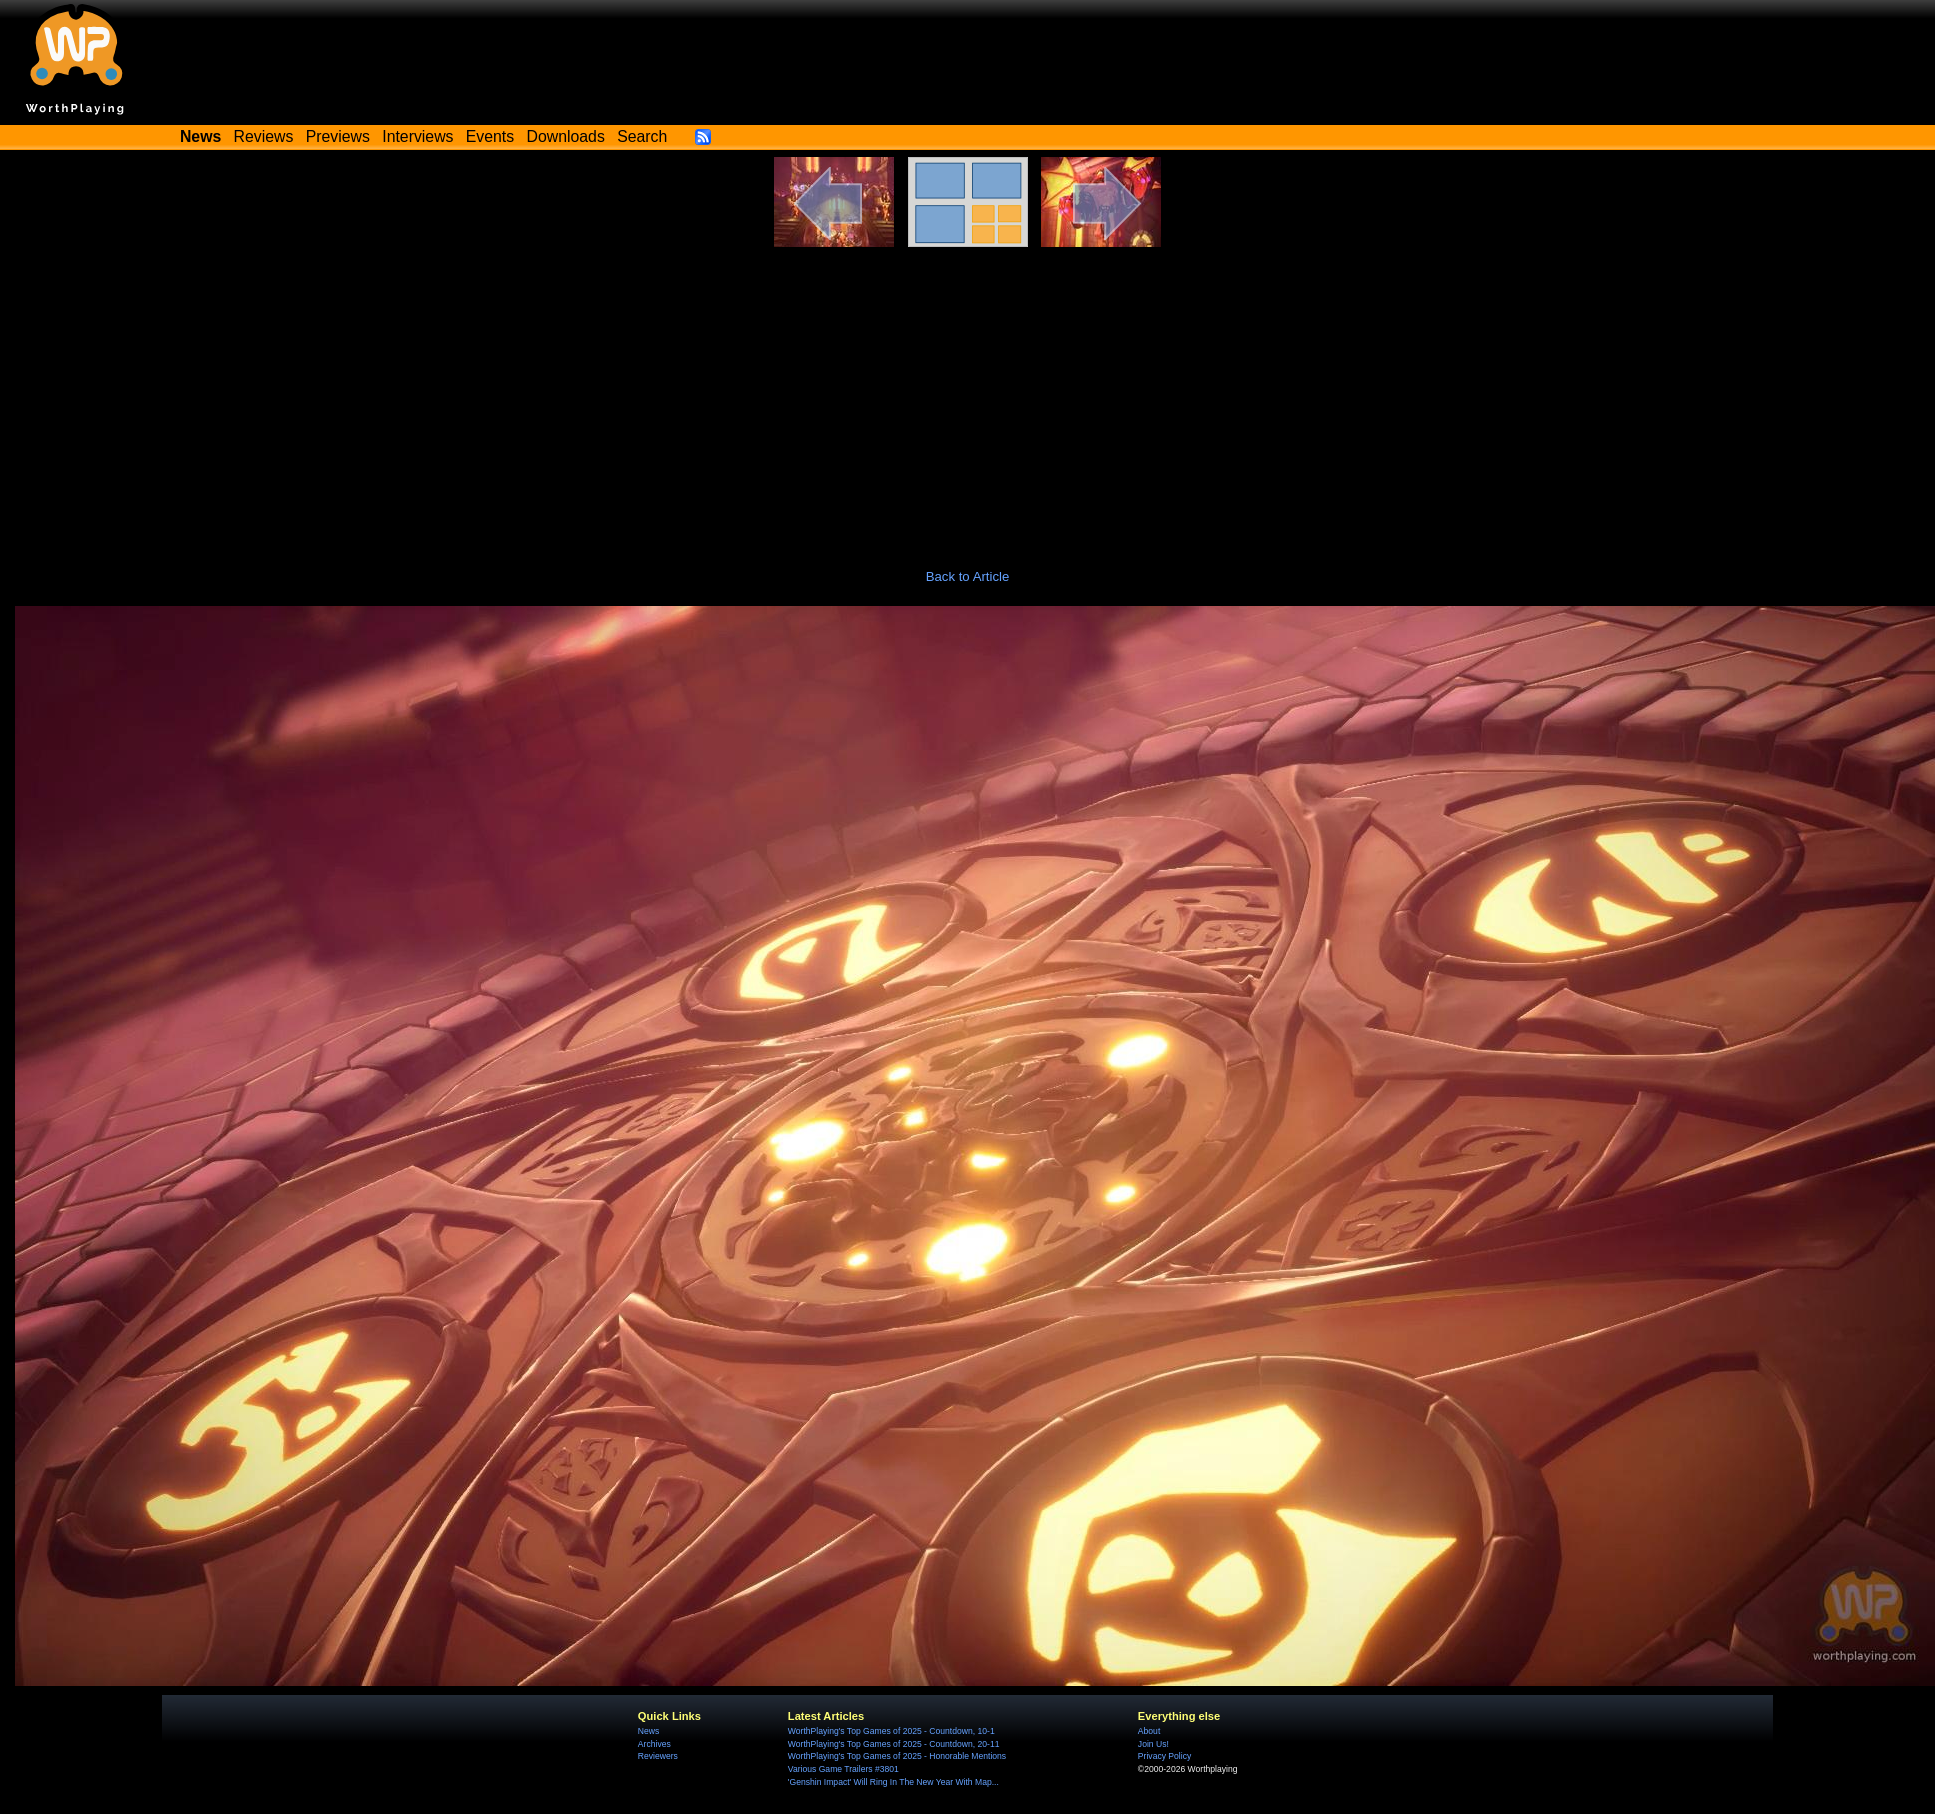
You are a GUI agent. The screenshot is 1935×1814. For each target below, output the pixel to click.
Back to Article (968, 576)
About (1149, 1731)
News (648, 1731)
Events (490, 136)
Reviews (264, 136)
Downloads (566, 136)
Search (642, 136)
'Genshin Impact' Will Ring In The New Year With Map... (893, 1782)
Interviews (417, 136)
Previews (338, 136)
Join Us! (1153, 1744)
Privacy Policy (1164, 1756)
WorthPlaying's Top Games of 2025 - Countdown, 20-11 (894, 1744)
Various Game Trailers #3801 (843, 1769)
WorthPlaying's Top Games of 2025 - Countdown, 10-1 (891, 1731)
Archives (654, 1744)
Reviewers (658, 1756)
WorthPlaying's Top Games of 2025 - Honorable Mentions (897, 1756)
